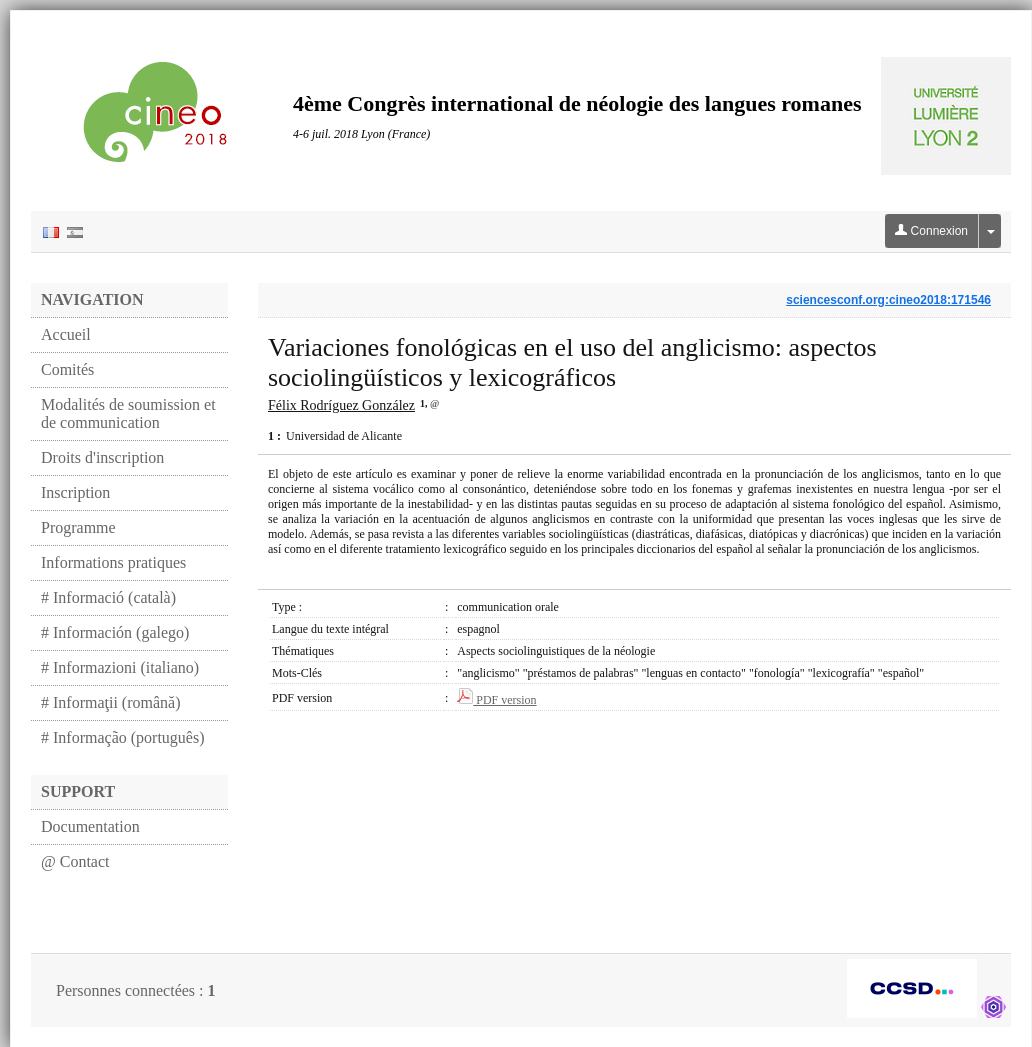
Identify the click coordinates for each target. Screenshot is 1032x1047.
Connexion (931, 231)
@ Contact (75, 861)
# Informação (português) (123, 737)
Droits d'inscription (102, 457)
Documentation (90, 826)
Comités (67, 369)
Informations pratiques (113, 562)
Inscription (75, 492)
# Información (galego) (115, 632)
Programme (78, 527)
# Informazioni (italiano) (120, 667)
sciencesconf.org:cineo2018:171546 (888, 300)
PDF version (496, 700)
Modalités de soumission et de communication (128, 413)
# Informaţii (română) (111, 702)
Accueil (66, 334)
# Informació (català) (108, 597)
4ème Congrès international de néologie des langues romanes (577, 103)
